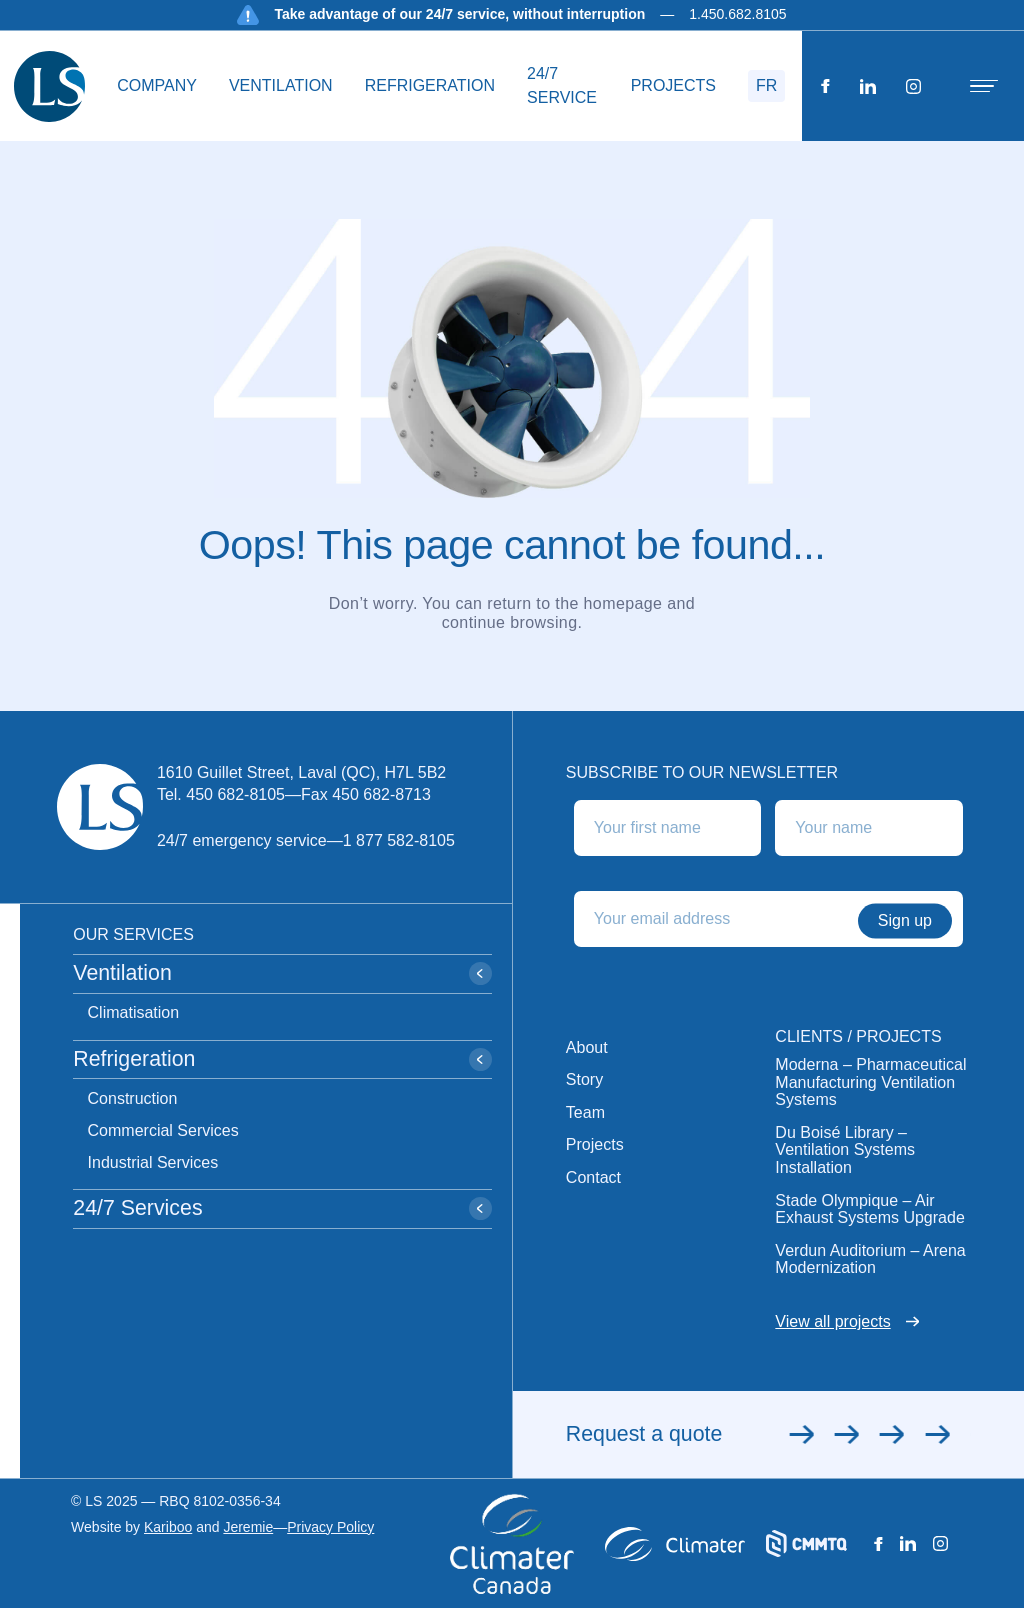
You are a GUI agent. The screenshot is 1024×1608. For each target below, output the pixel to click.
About (587, 1047)
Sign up (905, 920)
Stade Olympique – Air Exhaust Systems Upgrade (869, 1209)
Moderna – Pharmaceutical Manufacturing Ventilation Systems (870, 1082)
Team (585, 1112)
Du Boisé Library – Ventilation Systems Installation (845, 1150)
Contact (593, 1177)
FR (766, 85)
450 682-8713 (381, 794)
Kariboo (168, 1527)
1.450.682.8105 (737, 14)
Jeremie (248, 1527)
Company (157, 85)
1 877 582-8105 (399, 840)
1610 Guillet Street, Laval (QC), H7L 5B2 (301, 772)
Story (584, 1079)
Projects (673, 85)
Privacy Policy (330, 1527)
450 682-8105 (235, 794)
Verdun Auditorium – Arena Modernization (870, 1259)
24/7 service (562, 85)
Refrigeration (430, 85)
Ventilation (281, 85)
